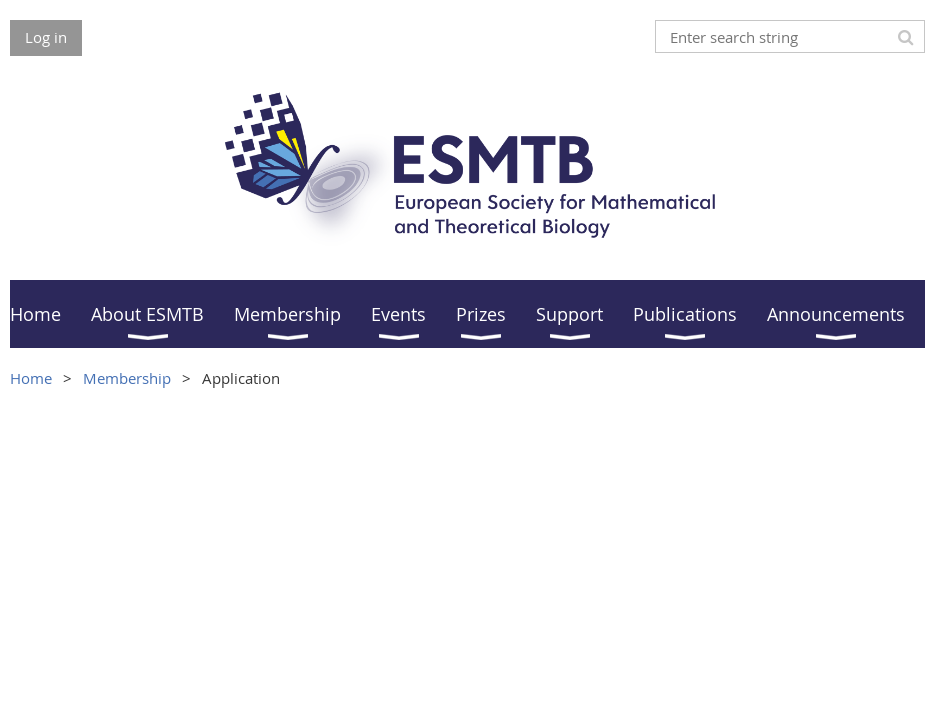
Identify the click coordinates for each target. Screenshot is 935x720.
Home (31, 378)
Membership (127, 378)
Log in (46, 37)
